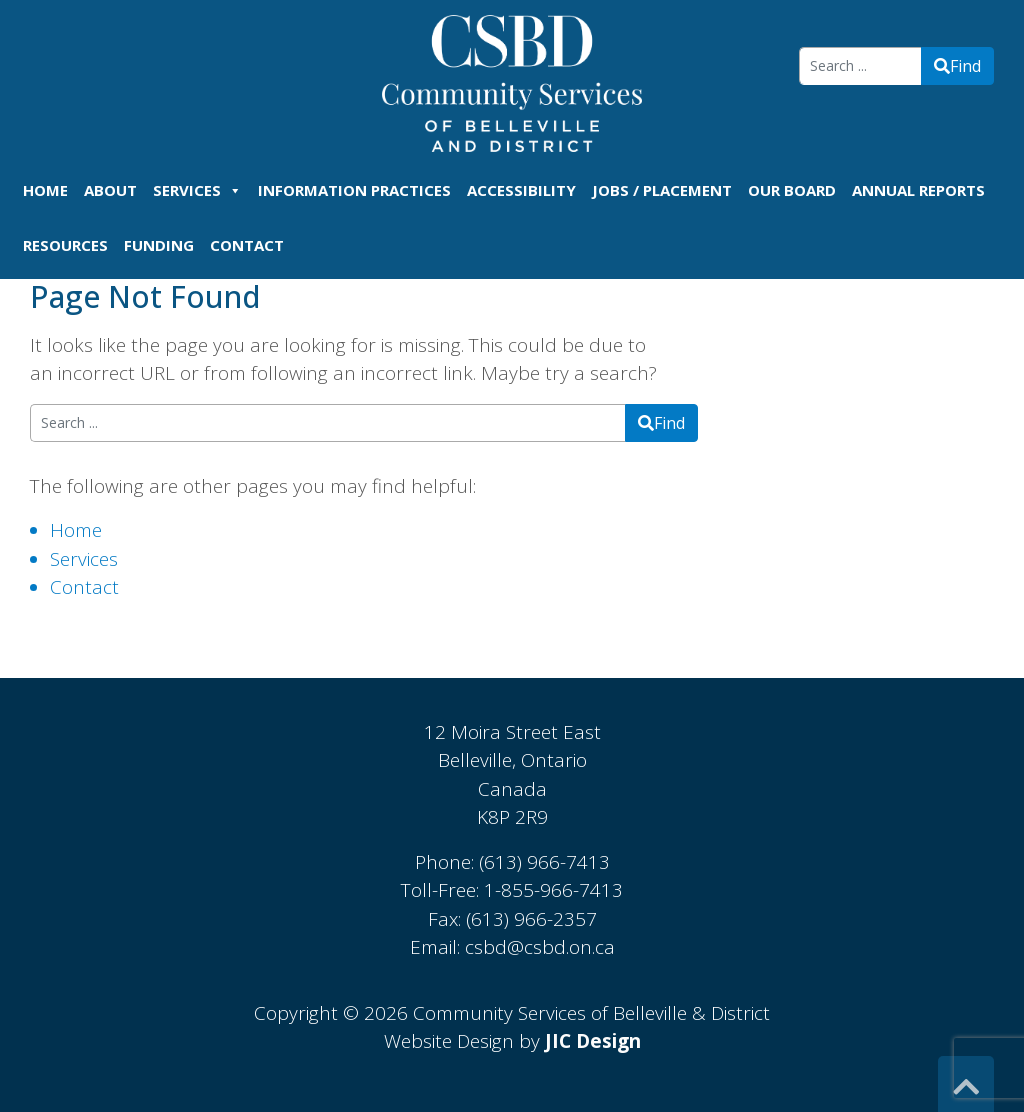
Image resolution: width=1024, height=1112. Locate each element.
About (110, 190)
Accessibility (521, 190)
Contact (247, 245)
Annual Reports (918, 190)
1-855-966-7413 (553, 890)
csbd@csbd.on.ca (540, 947)
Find (957, 66)
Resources (65, 245)
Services (197, 190)
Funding (159, 245)
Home (45, 190)
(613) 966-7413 (544, 862)
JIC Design (593, 1041)
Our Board (792, 190)
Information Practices (354, 190)
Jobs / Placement (662, 190)
